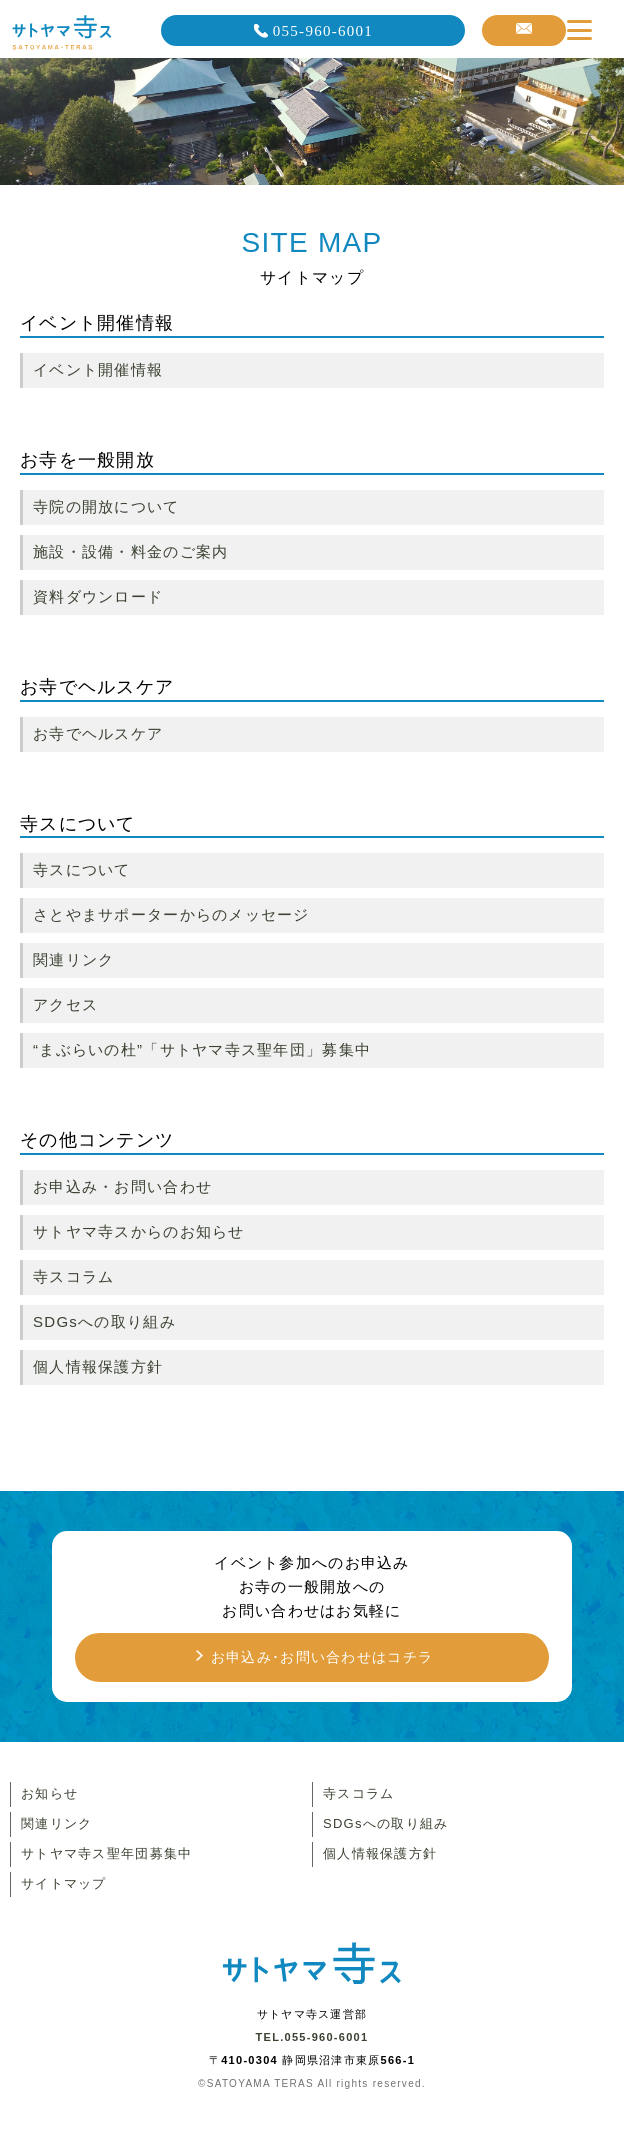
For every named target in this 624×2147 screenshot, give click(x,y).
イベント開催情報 (98, 369)
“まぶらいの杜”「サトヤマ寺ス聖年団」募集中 (202, 1049)
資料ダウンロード (98, 596)
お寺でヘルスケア (98, 733)
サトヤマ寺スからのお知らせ (139, 1231)
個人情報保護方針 (98, 1366)
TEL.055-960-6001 (312, 2037)
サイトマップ (64, 1883)
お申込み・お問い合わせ (122, 1186)
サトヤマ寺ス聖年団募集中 (106, 1853)
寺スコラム (73, 1276)
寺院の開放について (106, 506)
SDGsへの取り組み (104, 1321)
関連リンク (73, 959)
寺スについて (82, 869)
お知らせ (49, 1793)
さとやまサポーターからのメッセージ (171, 914)
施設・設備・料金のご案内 (130, 551)
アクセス (65, 1004)
